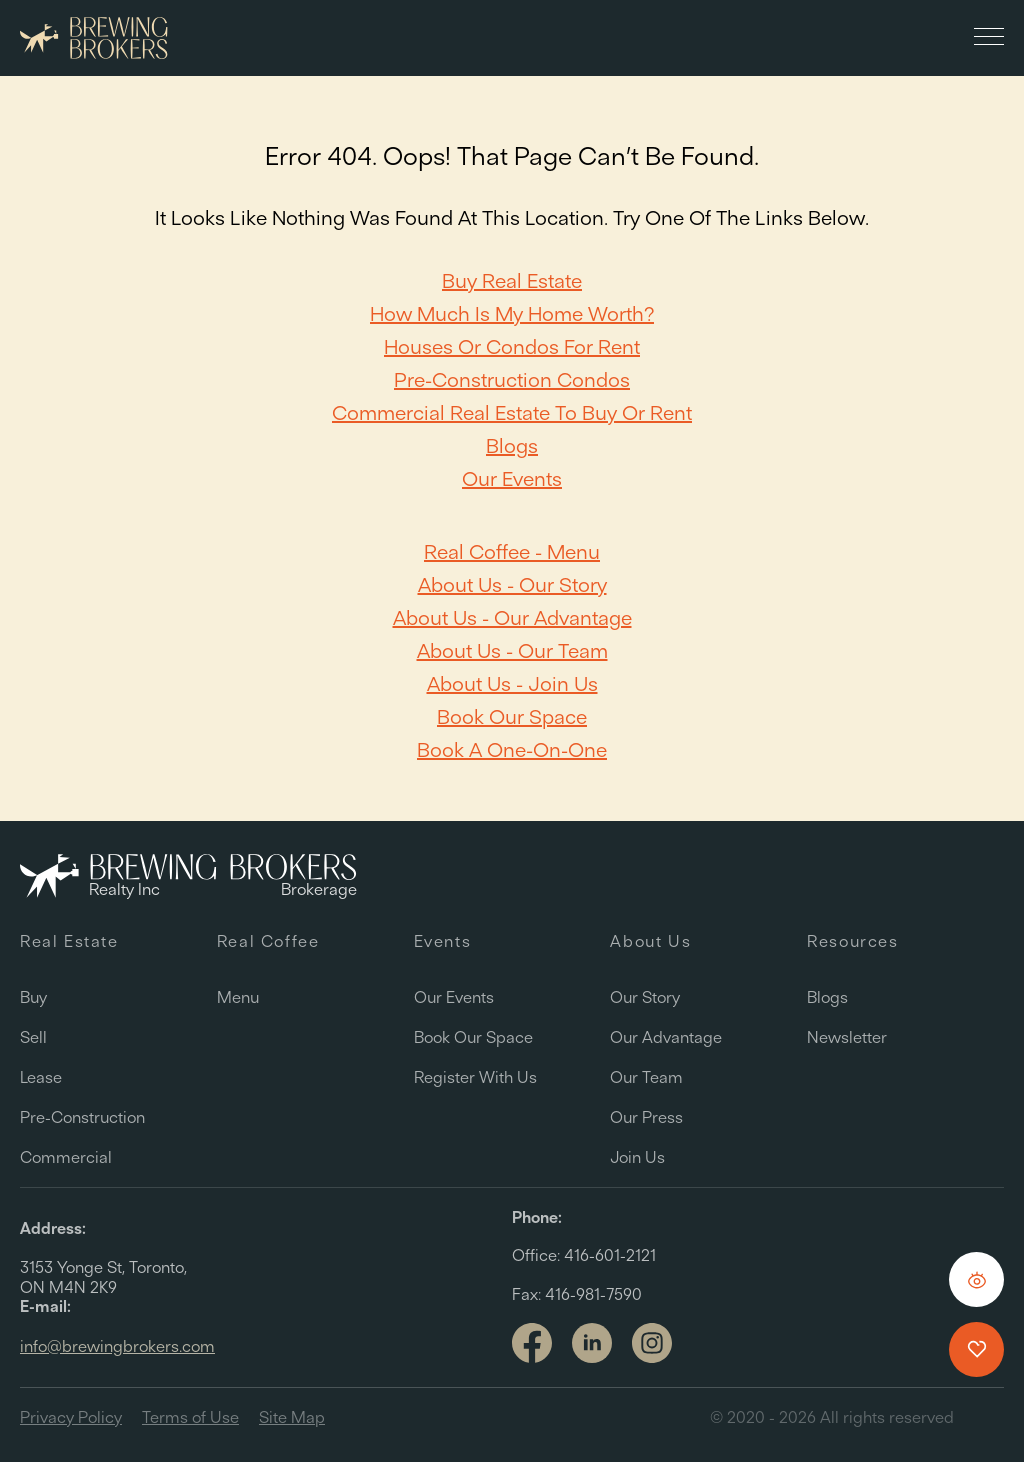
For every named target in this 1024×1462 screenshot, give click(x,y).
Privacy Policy (71, 1417)
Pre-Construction (82, 1117)
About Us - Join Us (512, 683)
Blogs (512, 445)
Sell (33, 1037)
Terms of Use (190, 1417)
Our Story (645, 997)
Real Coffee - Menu (512, 551)
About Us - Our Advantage (512, 617)
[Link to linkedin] (592, 1343)
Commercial (66, 1157)
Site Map (292, 1417)
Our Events (512, 478)
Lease (41, 1077)
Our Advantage (666, 1037)
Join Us (637, 1157)
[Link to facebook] (532, 1344)
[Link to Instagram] (652, 1344)
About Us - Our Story (512, 584)
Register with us (475, 1077)
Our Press (646, 1117)
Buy (33, 997)
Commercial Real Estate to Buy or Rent (512, 412)
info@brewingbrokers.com (117, 1346)
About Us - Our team (512, 650)
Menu (238, 997)
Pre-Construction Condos (512, 379)
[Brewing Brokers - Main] (94, 38)
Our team (646, 1077)
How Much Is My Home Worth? (512, 313)
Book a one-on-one (512, 749)
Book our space (512, 716)
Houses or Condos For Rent (512, 346)
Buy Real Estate (512, 280)
